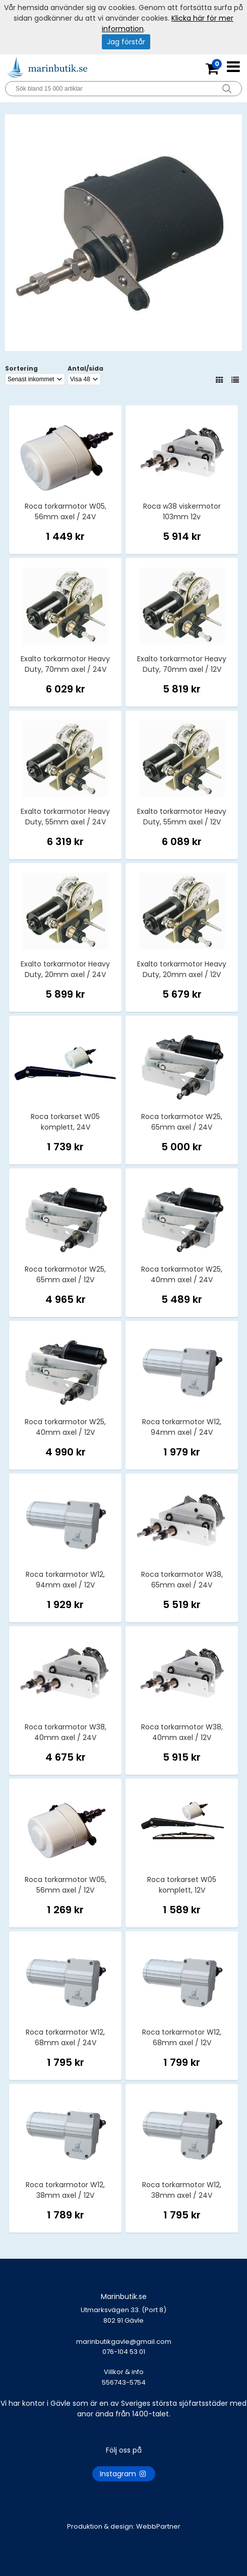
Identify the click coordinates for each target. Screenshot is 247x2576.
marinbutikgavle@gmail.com (123, 2351)
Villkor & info (124, 2372)
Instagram (124, 2474)
